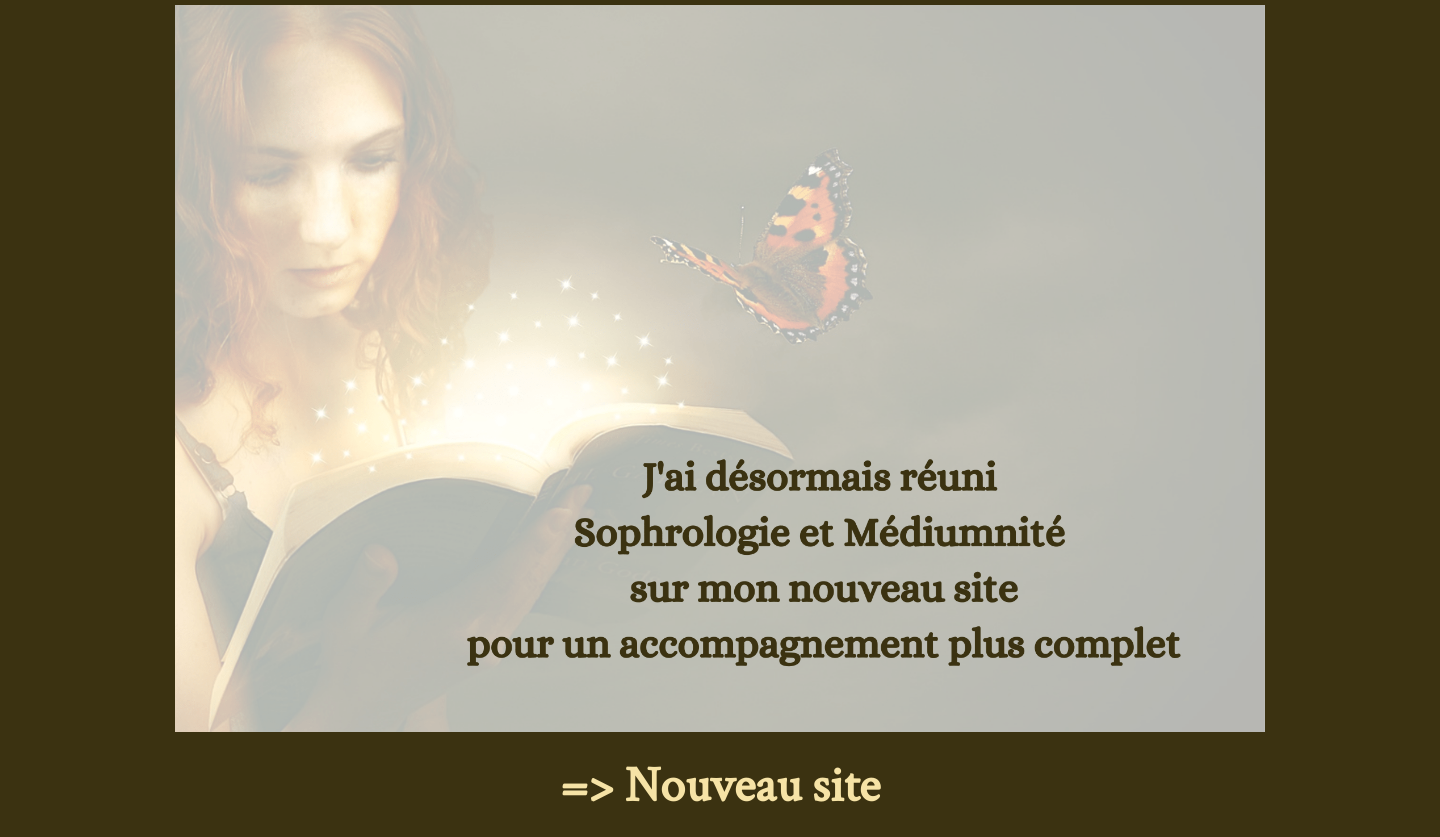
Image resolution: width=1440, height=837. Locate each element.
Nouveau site (752, 786)
